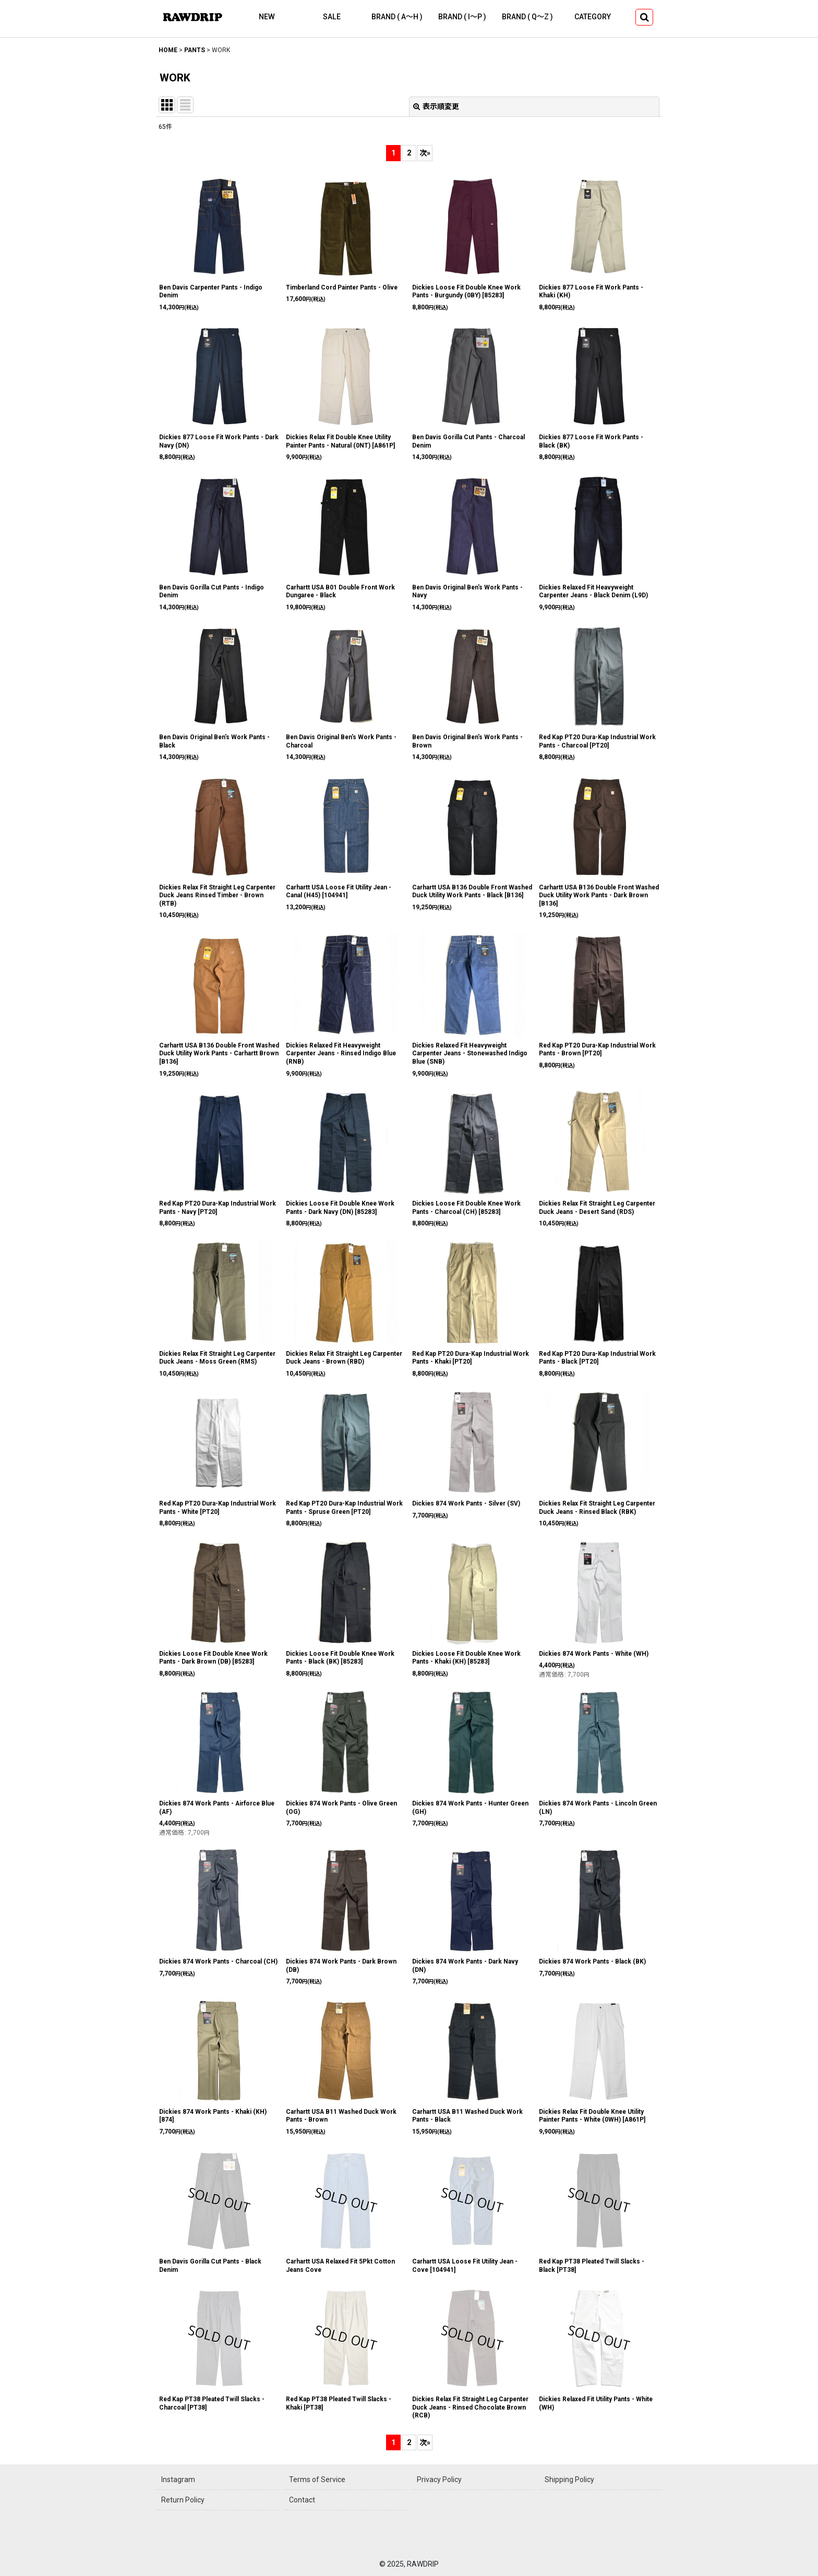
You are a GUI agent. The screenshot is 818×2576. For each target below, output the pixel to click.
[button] (644, 17)
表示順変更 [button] (436, 106)
